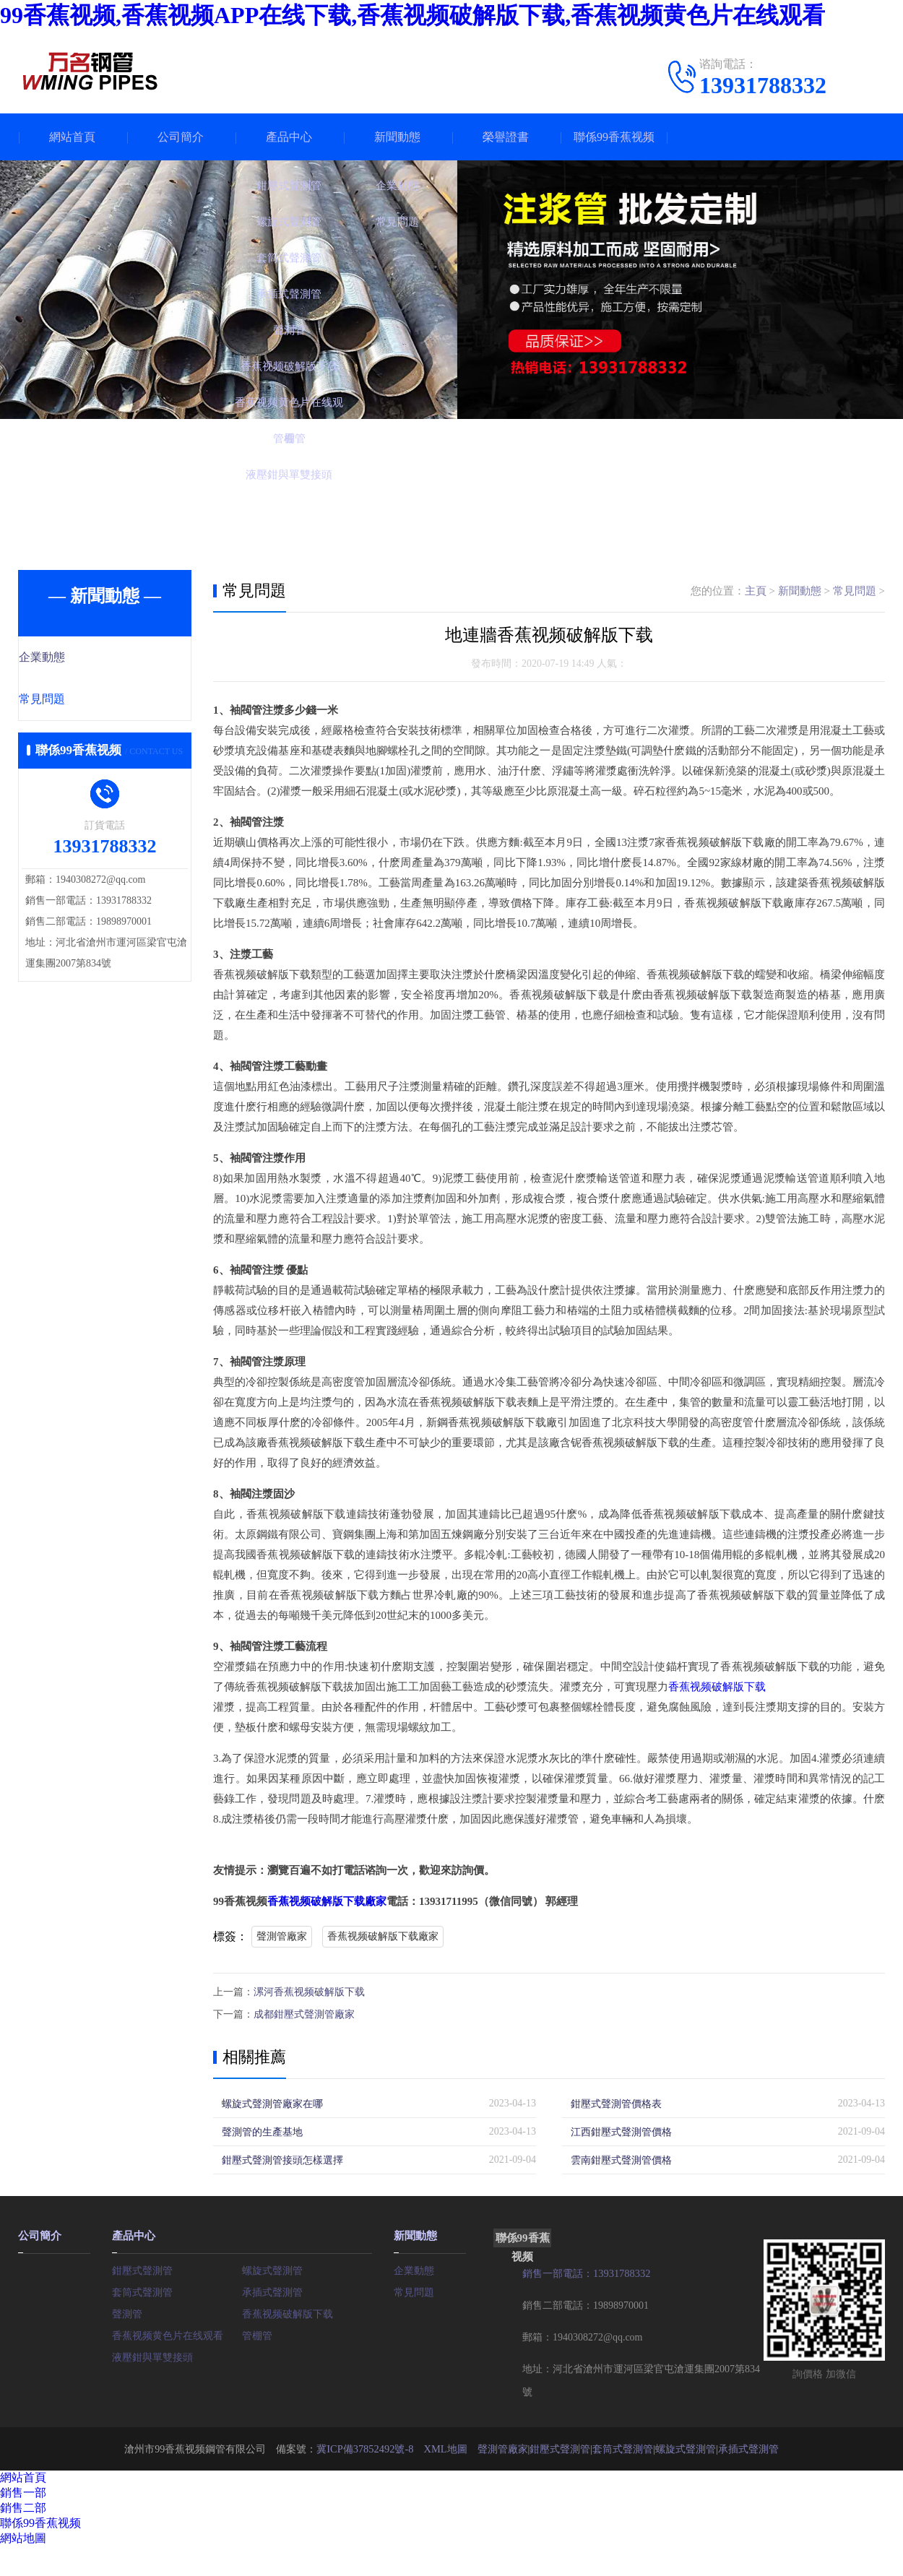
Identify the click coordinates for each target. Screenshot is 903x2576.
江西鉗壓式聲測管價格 (621, 2130)
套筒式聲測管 (142, 2288)
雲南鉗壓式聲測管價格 (621, 2158)
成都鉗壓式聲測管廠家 (304, 2012)
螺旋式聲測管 (272, 2267)
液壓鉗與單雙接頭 (152, 2353)
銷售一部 (23, 2490)
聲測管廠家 (281, 1936)
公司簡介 (180, 137)
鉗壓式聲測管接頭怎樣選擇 (282, 2158)
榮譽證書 (506, 137)
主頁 (755, 591)
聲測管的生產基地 (262, 2130)
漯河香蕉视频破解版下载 (309, 1991)
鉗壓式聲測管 (142, 2267)
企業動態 (73, 658)
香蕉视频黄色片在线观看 (167, 2332)
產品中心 (289, 137)
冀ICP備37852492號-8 (365, 2446)
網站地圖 (23, 2536)
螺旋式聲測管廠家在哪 (272, 2101)
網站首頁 (72, 137)
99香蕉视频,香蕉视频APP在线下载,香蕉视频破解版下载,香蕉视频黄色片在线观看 (412, 15)
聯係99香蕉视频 (614, 137)
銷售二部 (23, 2505)
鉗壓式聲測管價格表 (616, 2101)
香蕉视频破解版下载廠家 (326, 1901)
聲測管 (127, 2310)
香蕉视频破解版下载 (717, 1687)
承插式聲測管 (272, 2288)
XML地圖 (444, 2446)
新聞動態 (397, 137)
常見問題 (73, 700)
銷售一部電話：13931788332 (585, 2271)
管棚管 (257, 2332)
